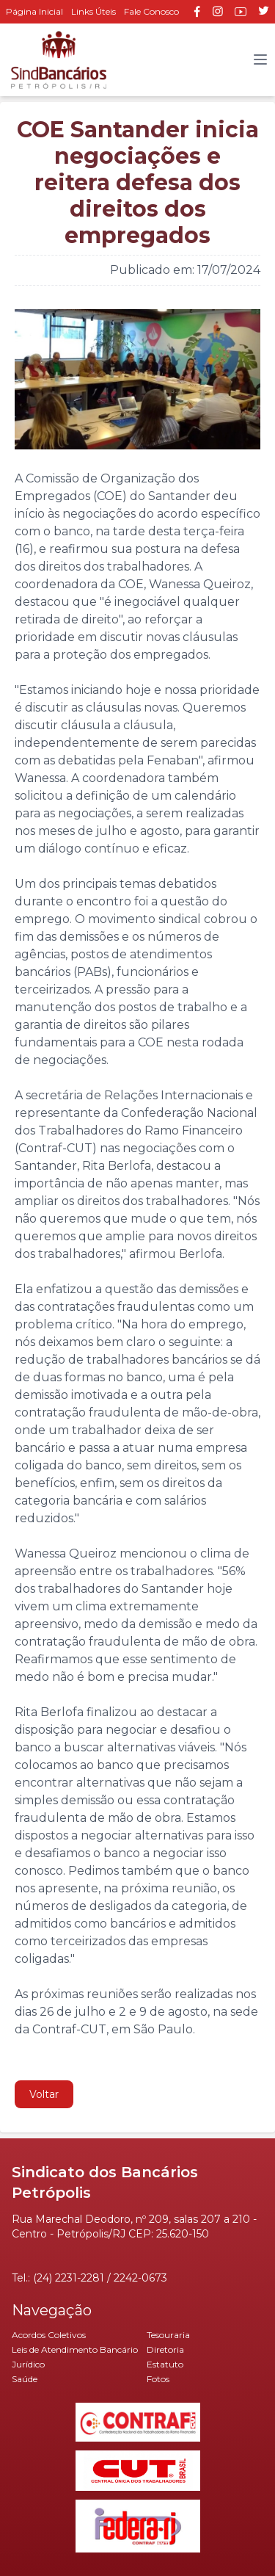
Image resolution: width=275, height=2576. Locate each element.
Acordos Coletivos (49, 2334)
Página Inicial (34, 11)
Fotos (158, 2378)
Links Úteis (93, 11)
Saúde (24, 2378)
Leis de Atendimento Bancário (75, 2349)
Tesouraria (168, 2334)
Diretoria (165, 2349)
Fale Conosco (151, 11)
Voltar (44, 2094)
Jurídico (28, 2364)
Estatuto (165, 2364)
